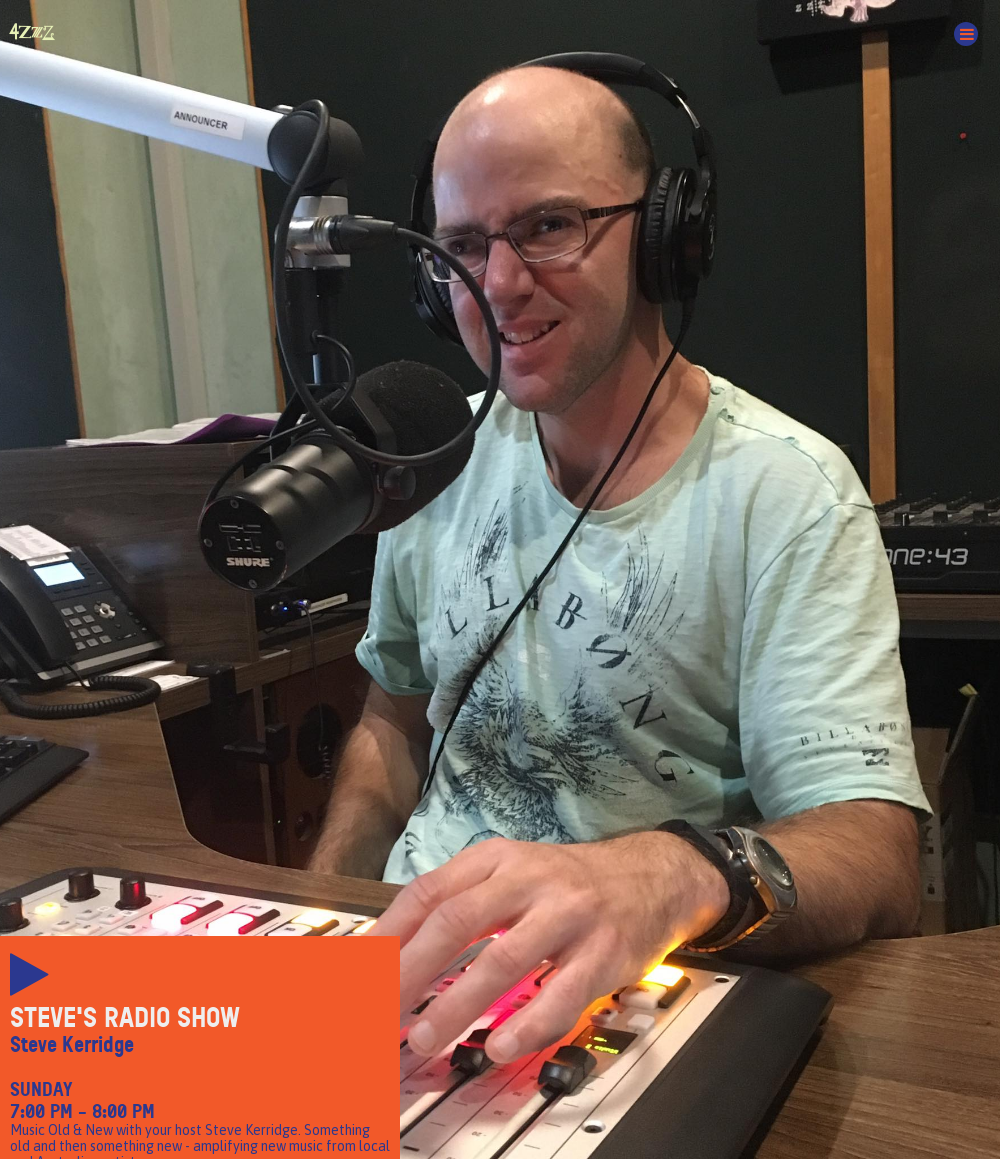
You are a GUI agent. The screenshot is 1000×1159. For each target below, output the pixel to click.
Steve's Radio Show (125, 1018)
